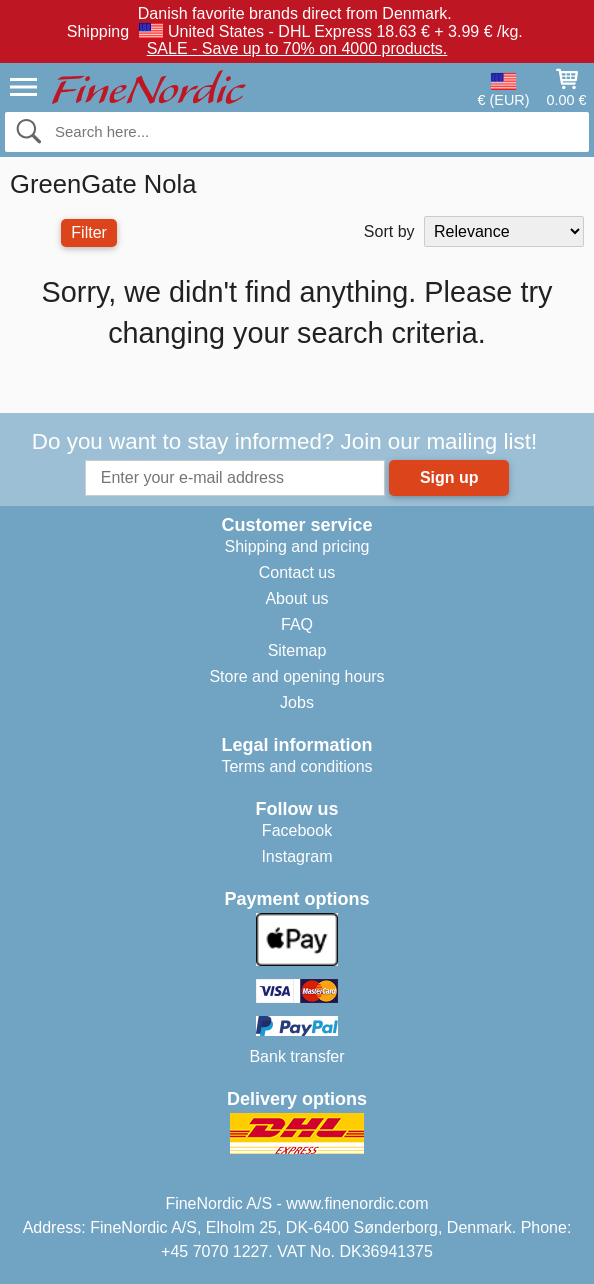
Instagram (296, 856)
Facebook (297, 830)
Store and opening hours (296, 676)
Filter (89, 232)
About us (296, 598)
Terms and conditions (296, 766)
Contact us (297, 572)
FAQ (297, 624)
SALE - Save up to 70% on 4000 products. (297, 48)
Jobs (297, 702)
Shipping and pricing (297, 546)
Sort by (389, 231)
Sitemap (297, 650)
